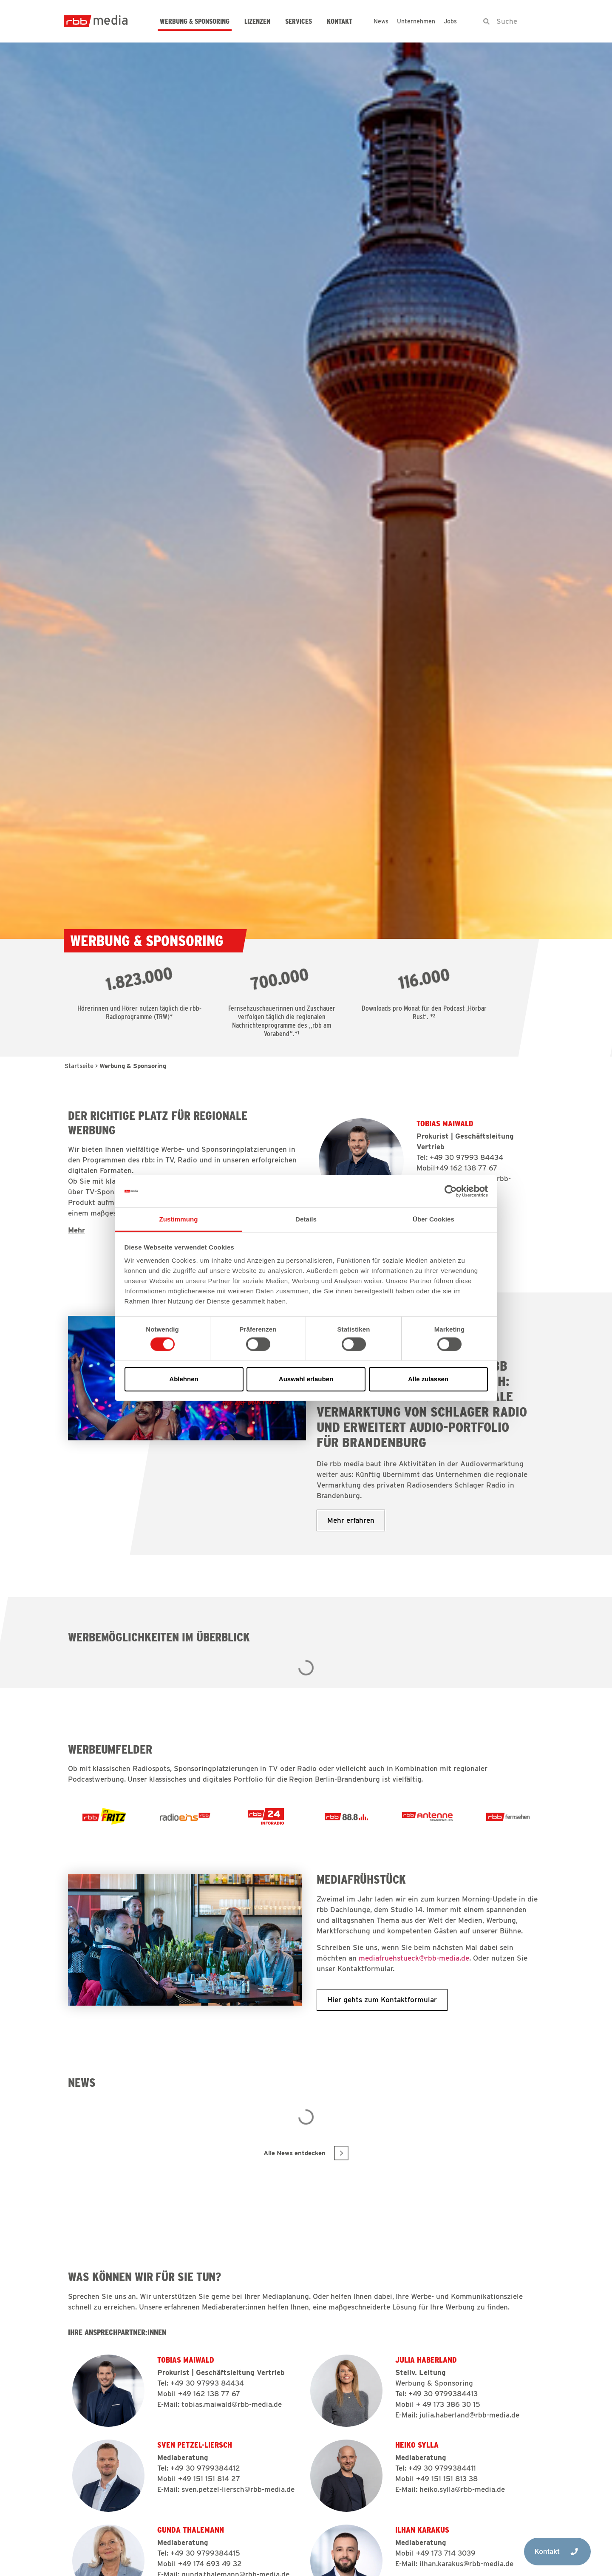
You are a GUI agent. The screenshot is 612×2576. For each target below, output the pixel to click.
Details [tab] (306, 1219)
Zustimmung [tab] (178, 1219)
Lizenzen (257, 21)
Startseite (79, 1066)
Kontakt (339, 21)
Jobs (450, 21)
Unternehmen (416, 21)
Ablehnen (183, 1379)
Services (298, 21)
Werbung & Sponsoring (195, 21)
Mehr (76, 1230)
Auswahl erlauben (306, 1379)
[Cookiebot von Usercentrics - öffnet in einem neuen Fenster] (451, 1191)
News (381, 21)
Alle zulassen (428, 1379)
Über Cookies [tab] (433, 1219)
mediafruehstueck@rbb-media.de (414, 1958)
